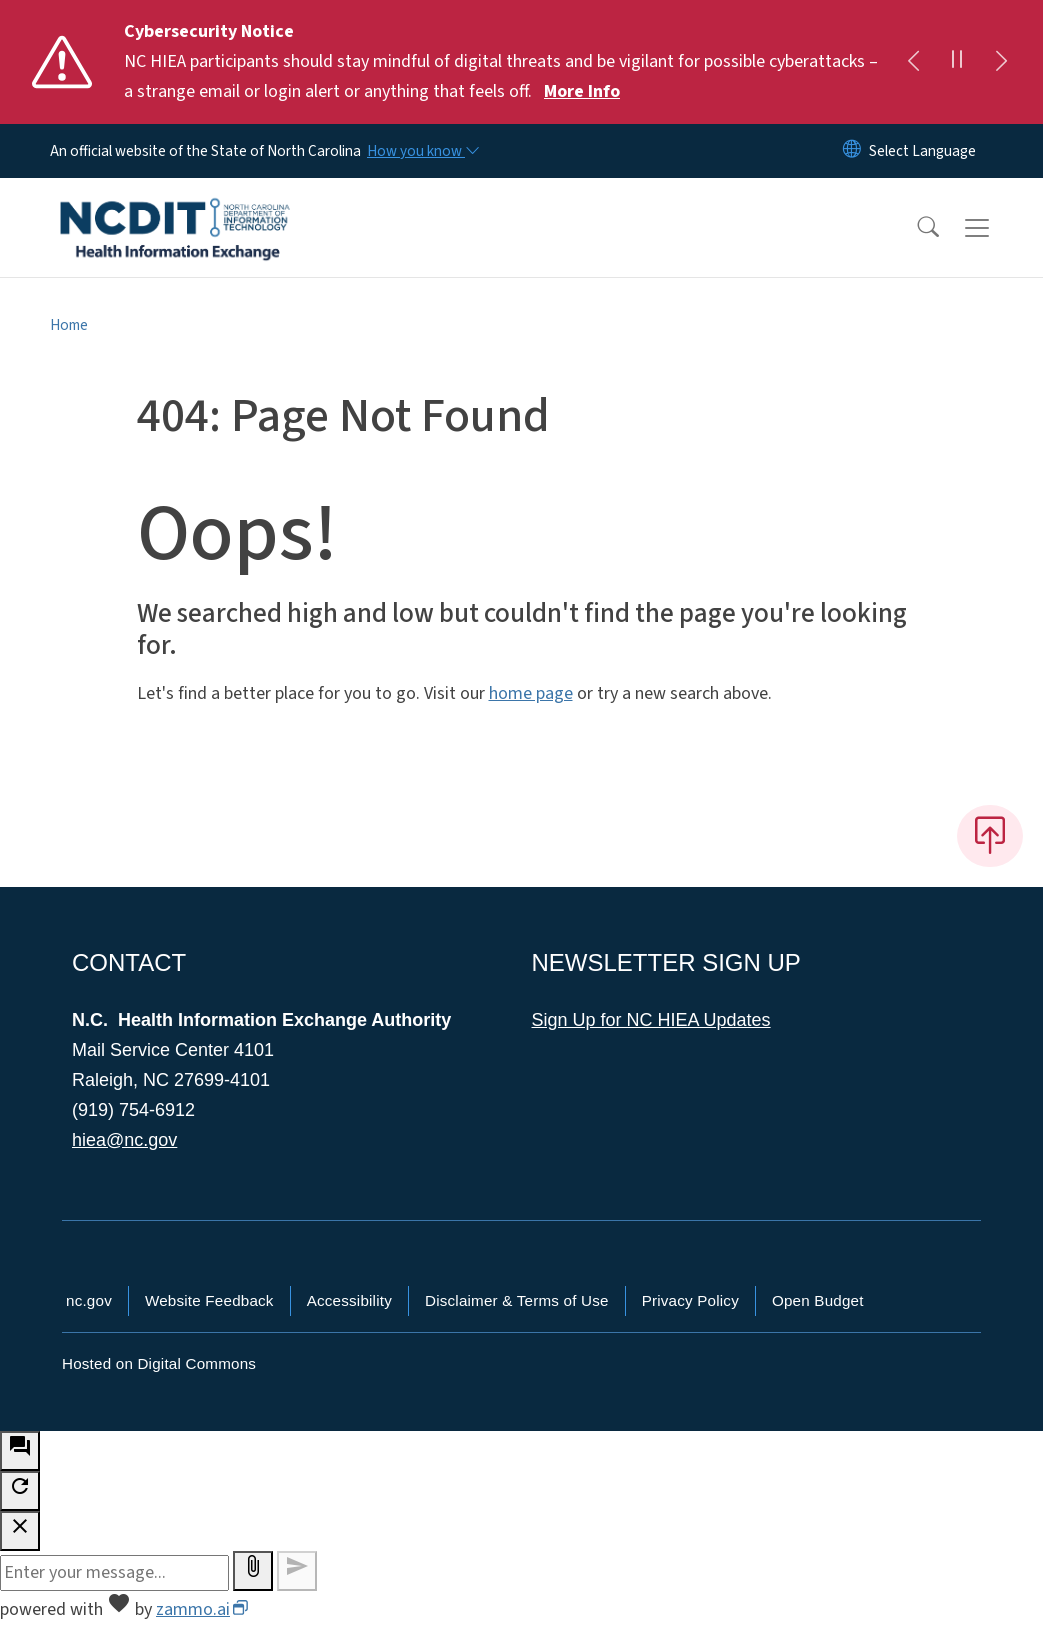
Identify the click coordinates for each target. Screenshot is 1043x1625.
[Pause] (957, 62)
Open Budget (818, 1300)
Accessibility (349, 1300)
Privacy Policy (690, 1300)
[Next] (1001, 62)
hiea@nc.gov (124, 1140)
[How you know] (422, 151)
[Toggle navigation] (996, 228)
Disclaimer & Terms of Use (517, 1300)
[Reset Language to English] (852, 151)
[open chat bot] (20, 1451)
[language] (922, 151)
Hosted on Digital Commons (159, 1363)
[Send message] (297, 1571)
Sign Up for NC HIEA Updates (651, 1020)
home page (531, 693)
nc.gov (89, 1300)
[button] (915, 228)
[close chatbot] (20, 1531)
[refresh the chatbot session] (20, 1491)
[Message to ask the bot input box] (114, 1573)
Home (69, 325)
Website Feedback (209, 1300)
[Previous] (913, 62)
